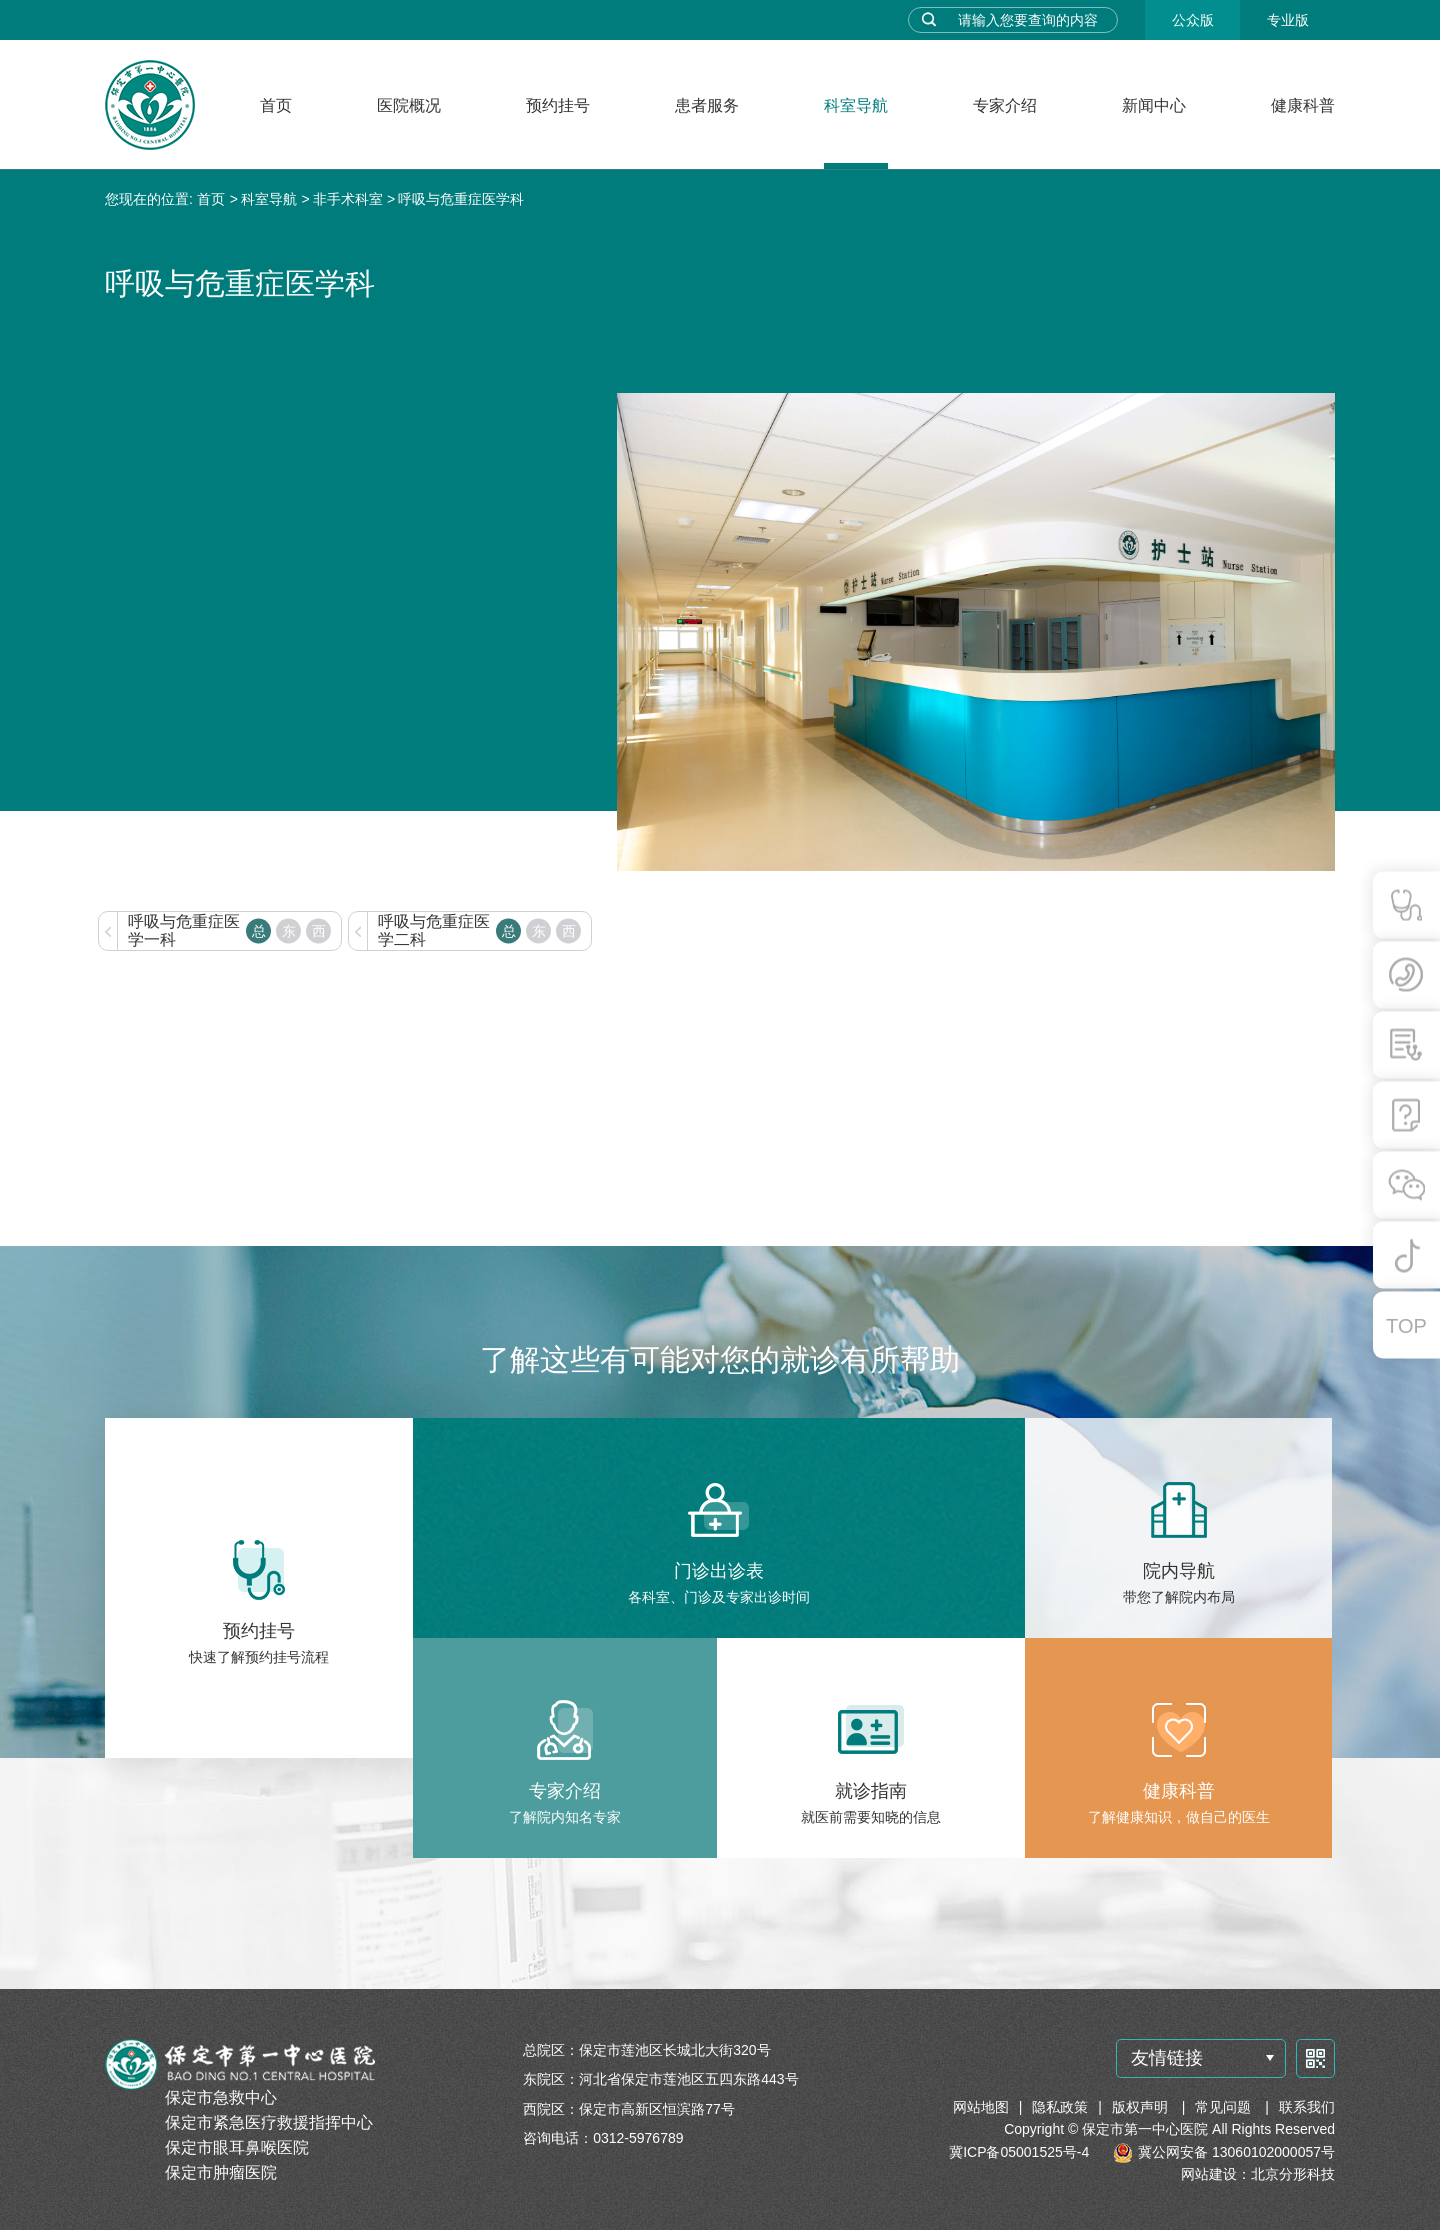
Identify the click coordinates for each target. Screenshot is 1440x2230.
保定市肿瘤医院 (221, 2172)
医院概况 (409, 105)
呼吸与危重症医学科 (461, 199)
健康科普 (1303, 105)
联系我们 (1307, 2107)
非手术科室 (348, 199)
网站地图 (981, 2107)
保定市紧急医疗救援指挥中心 (269, 2122)
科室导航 (856, 105)
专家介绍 (1005, 105)
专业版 (1288, 20)
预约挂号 (558, 105)
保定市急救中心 (221, 2097)
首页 (276, 105)
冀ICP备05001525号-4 (1019, 2152)
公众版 (1193, 20)
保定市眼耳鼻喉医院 (237, 2147)
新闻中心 (1154, 105)
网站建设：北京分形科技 (1258, 2174)
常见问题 (1225, 2107)
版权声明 (1142, 2107)
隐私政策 (1060, 2107)
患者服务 (707, 105)
